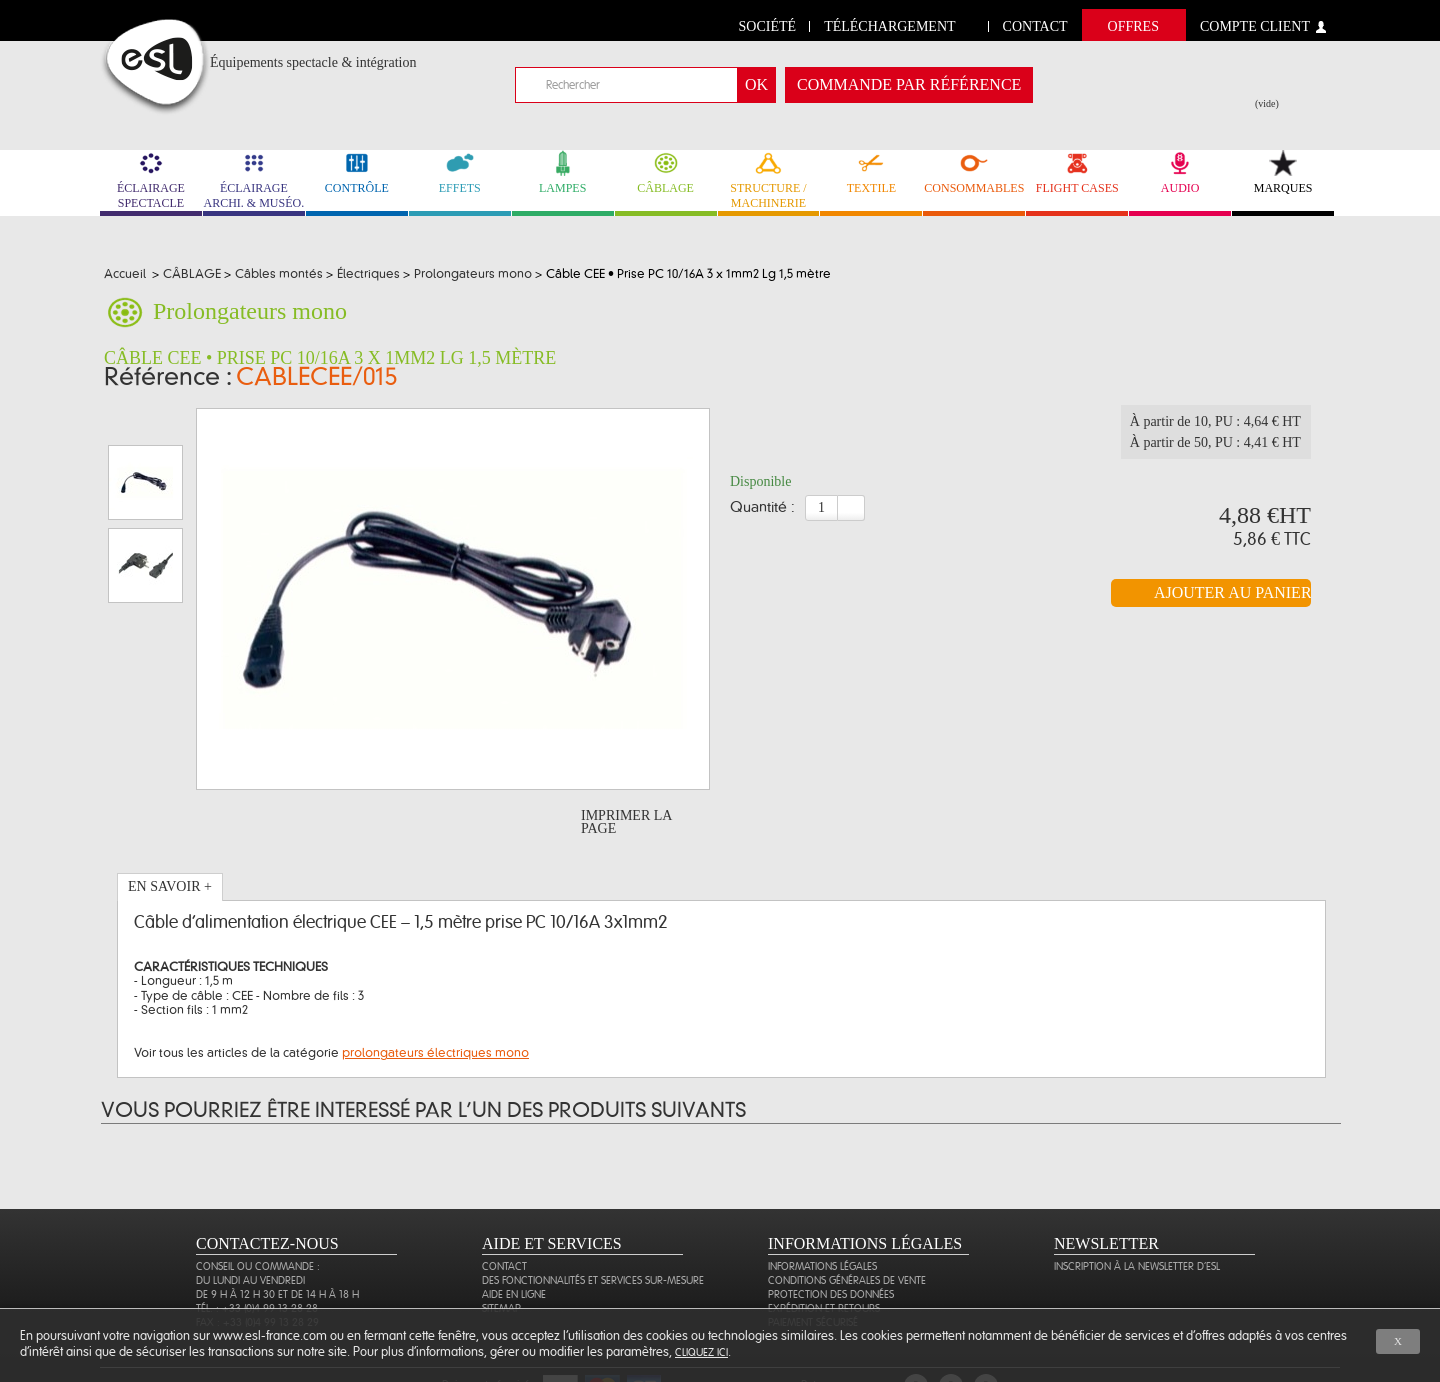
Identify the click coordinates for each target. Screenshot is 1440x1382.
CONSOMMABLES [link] (974, 172)
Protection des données (831, 1237)
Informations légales (822, 1209)
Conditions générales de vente (847, 1223)
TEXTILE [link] (871, 172)
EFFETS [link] (460, 172)
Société (768, 26)
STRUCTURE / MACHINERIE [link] (769, 180)
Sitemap (501, 1251)
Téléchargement (889, 26)
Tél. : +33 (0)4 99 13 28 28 (257, 1251)
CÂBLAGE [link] (666, 172)
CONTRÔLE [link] (357, 172)
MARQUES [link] (1283, 172)
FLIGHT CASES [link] (1077, 172)
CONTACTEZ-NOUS (267, 1186)
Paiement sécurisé (813, 1265)
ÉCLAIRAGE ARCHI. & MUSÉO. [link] (254, 180)
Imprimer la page (626, 765)
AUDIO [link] (1180, 172)
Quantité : (762, 514)
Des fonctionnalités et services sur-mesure (593, 1223)
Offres (1133, 26)
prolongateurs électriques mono (435, 996)
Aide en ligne (514, 1237)
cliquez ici (701, 1352)
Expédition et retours (824, 1251)
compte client (1255, 26)
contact (1035, 26)
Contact (504, 1209)
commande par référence (909, 84)
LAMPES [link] (563, 172)
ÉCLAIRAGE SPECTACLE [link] (151, 180)
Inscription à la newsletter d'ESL (1137, 1209)
